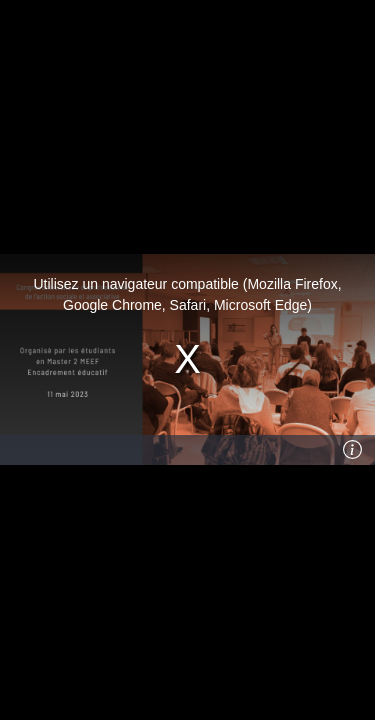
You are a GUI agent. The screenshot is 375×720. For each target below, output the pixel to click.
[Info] (352, 450)
